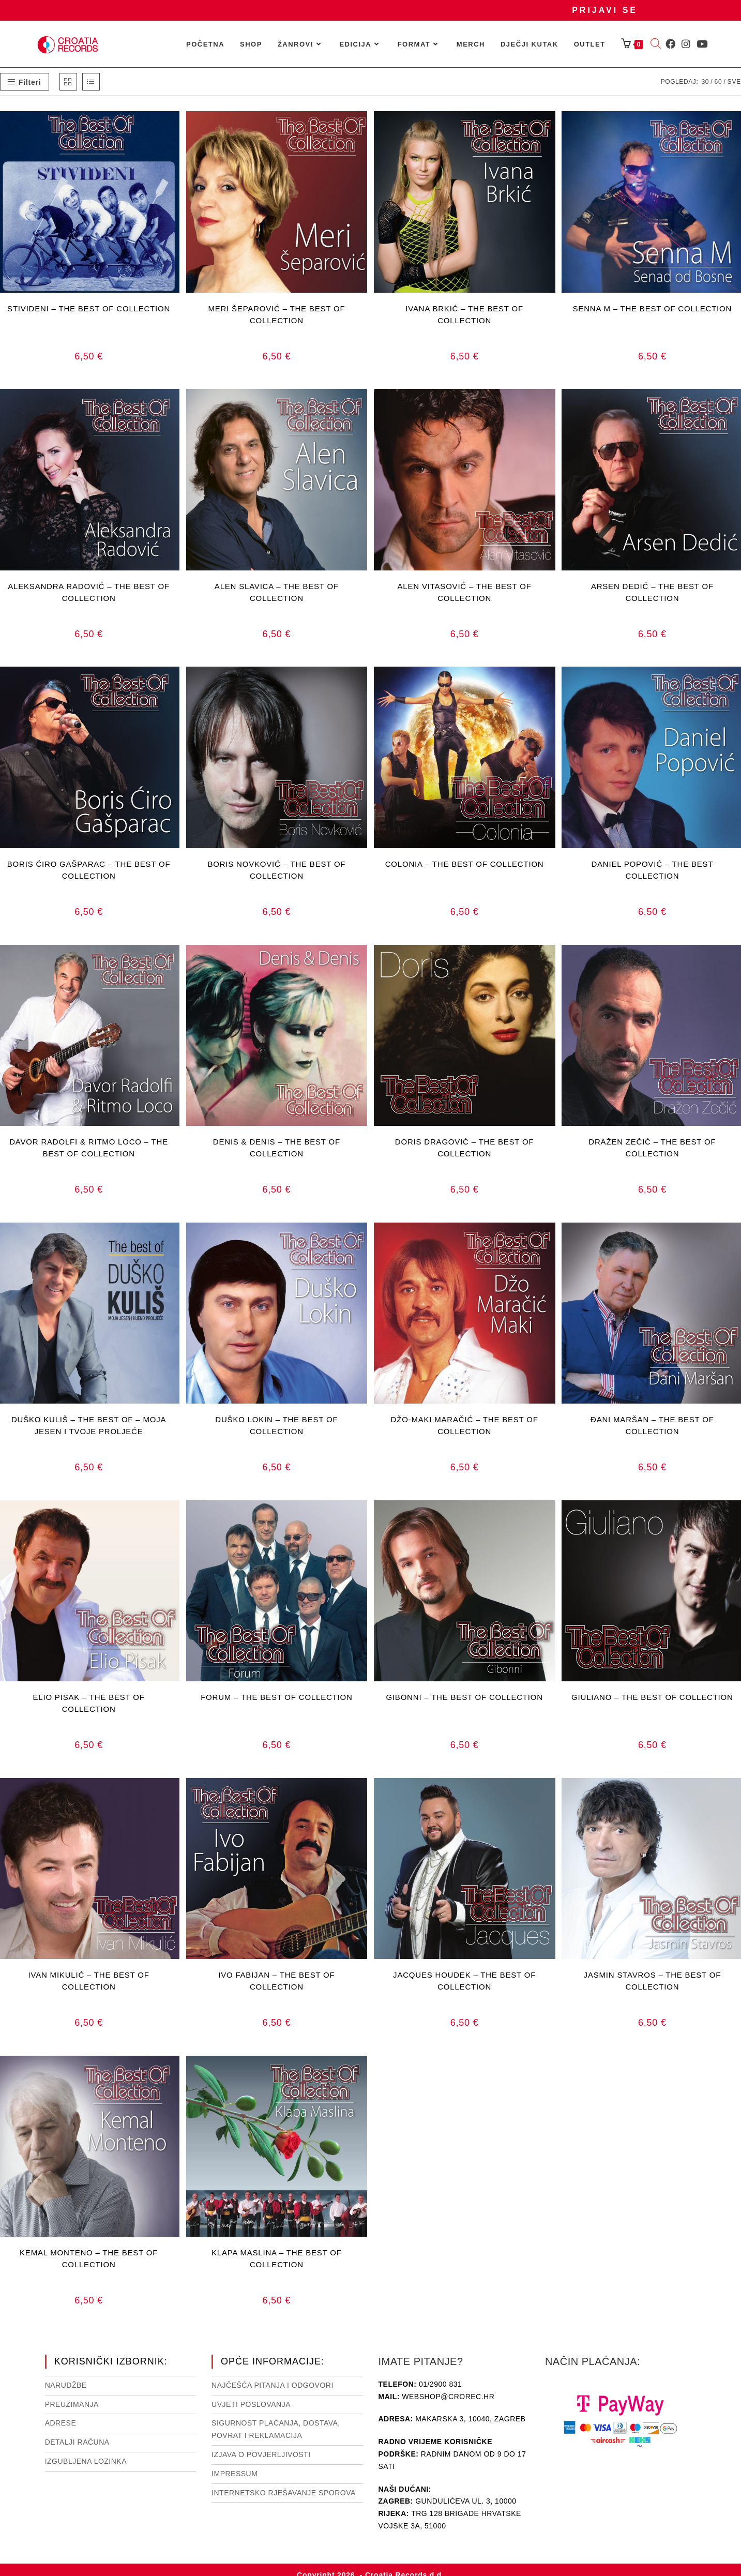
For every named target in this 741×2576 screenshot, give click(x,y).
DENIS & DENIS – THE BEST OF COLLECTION (276, 1147)
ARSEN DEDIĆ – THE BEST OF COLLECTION (652, 592)
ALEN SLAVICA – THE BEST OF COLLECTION (277, 592)
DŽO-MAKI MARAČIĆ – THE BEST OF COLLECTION (464, 1425)
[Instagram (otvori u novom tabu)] (686, 44)
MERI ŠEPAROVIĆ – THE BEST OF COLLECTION (276, 314)
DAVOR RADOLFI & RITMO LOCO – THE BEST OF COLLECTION (88, 1147)
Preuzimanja (72, 2404)
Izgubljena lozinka (86, 2461)
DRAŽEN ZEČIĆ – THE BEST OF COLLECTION (652, 1147)
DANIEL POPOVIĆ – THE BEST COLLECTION (652, 870)
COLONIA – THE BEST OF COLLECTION (464, 864)
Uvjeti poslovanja (251, 2404)
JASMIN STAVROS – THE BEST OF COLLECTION (652, 1980)
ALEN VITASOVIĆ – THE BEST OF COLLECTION (465, 592)
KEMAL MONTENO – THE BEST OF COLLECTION (89, 2258)
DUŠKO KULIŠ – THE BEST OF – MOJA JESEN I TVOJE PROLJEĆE (88, 1425)
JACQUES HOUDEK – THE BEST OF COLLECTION (464, 1980)
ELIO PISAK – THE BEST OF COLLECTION (89, 1703)
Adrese (61, 2423)
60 (718, 81)
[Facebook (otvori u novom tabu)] (670, 44)
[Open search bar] (656, 44)
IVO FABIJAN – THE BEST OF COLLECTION (276, 1980)
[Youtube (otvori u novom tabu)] (702, 44)
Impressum (234, 2473)
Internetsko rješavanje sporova (283, 2493)
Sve (734, 81)
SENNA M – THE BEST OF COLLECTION (652, 308)
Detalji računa (77, 2442)
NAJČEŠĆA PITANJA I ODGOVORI (272, 2385)
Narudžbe (66, 2385)
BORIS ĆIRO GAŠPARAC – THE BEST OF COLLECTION (89, 870)
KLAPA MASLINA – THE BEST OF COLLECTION (276, 2258)
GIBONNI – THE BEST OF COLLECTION (464, 1697)
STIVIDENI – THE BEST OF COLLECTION (88, 308)
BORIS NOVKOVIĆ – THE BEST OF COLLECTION (276, 870)
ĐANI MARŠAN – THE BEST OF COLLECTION (652, 1425)
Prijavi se (605, 10)
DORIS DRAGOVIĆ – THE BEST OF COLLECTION (464, 1147)
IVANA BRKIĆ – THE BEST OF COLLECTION (464, 314)
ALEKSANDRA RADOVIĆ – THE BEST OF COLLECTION (89, 592)
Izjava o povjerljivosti (260, 2454)
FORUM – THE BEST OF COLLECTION (277, 1697)
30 (705, 81)
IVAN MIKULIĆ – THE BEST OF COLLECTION (88, 1980)
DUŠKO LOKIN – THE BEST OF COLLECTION (276, 1425)
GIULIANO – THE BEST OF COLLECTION (652, 1697)
